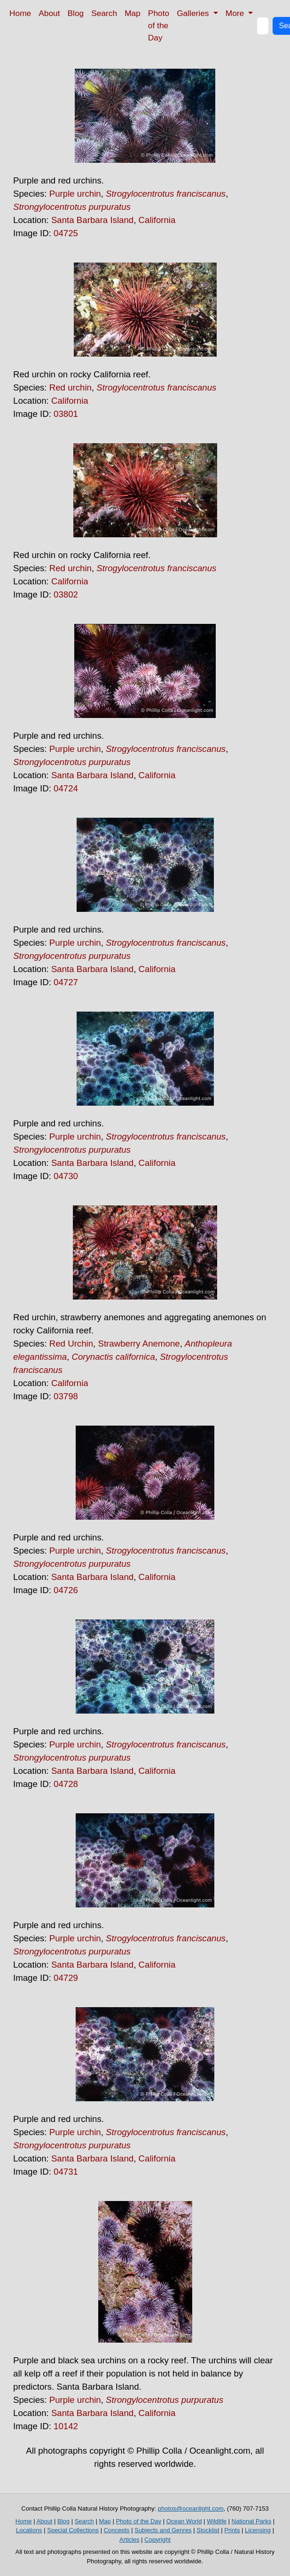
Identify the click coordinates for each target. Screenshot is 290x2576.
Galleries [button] (194, 13)
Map (133, 13)
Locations (29, 2530)
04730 (66, 1176)
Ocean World (184, 2521)
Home (20, 13)
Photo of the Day (158, 25)
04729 (66, 1978)
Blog (76, 13)
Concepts (117, 2530)
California (157, 220)
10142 (66, 2426)
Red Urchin (71, 1343)
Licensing (258, 2530)
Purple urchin (75, 194)
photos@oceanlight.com (191, 2508)
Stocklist (207, 2530)
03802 (66, 594)
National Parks (252, 2521)
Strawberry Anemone (139, 1343)
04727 (66, 982)
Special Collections (73, 2530)
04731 (66, 2172)
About (49, 13)
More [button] (236, 13)
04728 (66, 1784)
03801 (66, 414)
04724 (66, 788)
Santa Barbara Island (92, 220)
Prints (232, 2530)
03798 (66, 1396)
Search (104, 13)
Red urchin (70, 387)
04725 (66, 233)
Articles (129, 2539)
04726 (66, 1590)
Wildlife (217, 2521)
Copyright (157, 2539)
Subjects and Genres (162, 2530)
